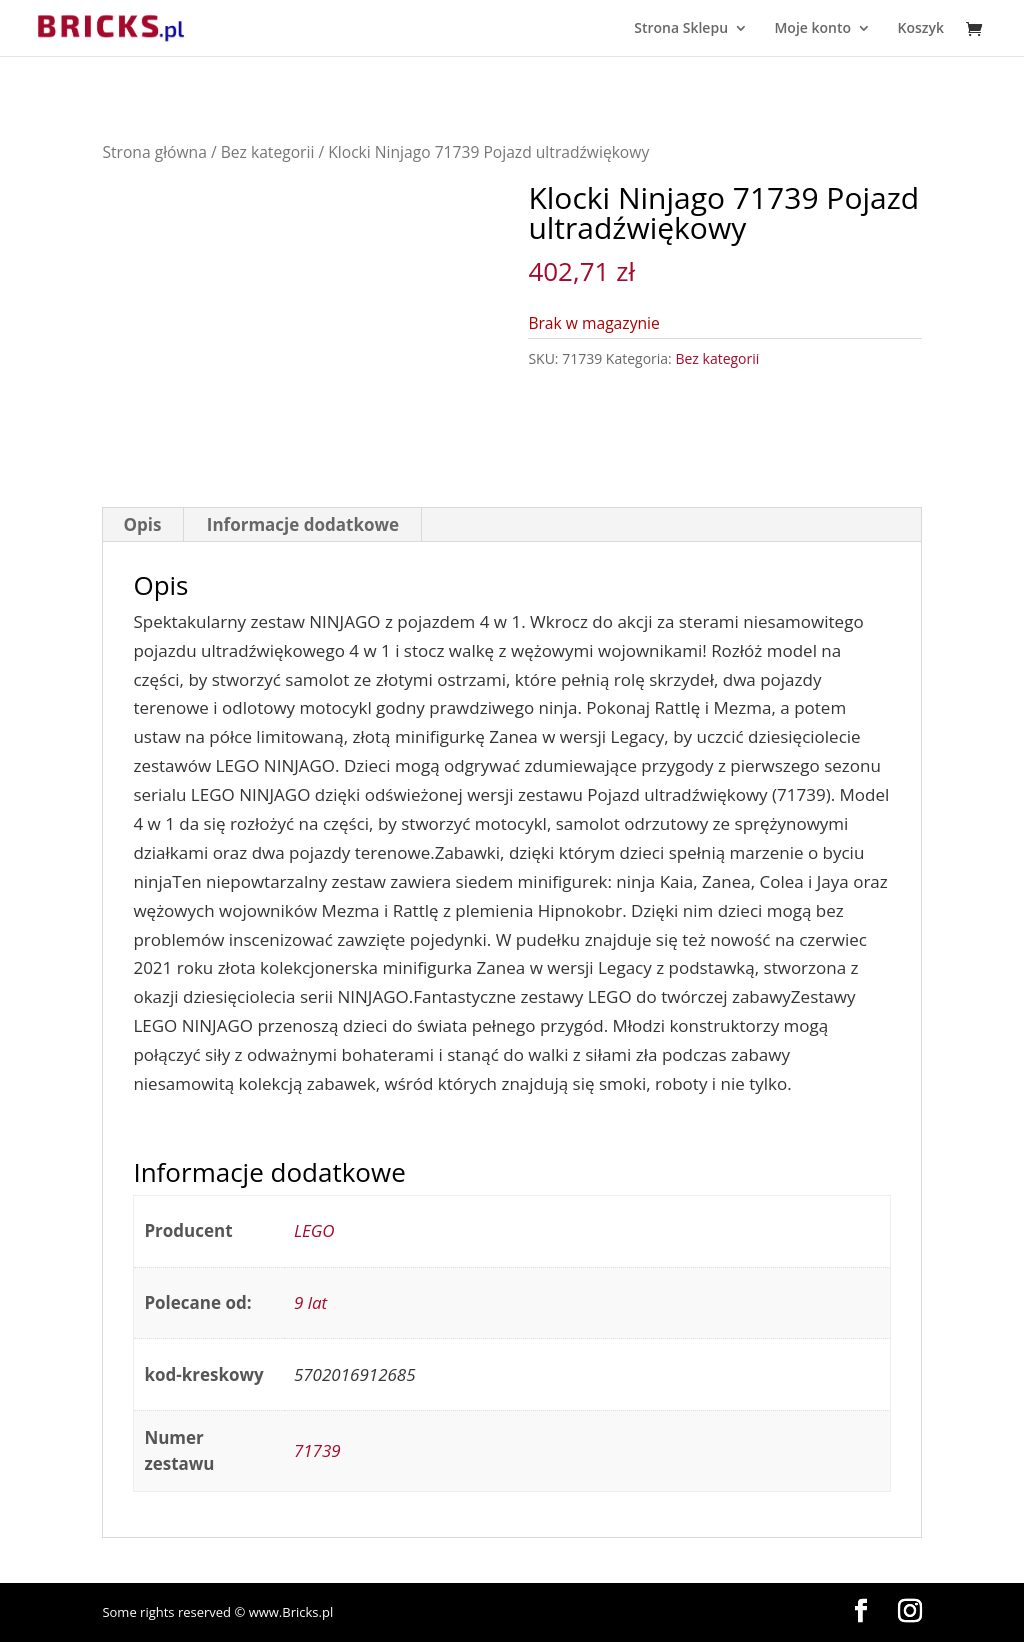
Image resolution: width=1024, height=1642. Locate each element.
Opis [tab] (142, 524)
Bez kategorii (268, 152)
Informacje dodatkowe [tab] (303, 524)
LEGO (314, 1230)
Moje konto (812, 29)
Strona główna (154, 152)
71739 (317, 1450)
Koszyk (920, 29)
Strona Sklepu (681, 29)
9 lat (310, 1302)
